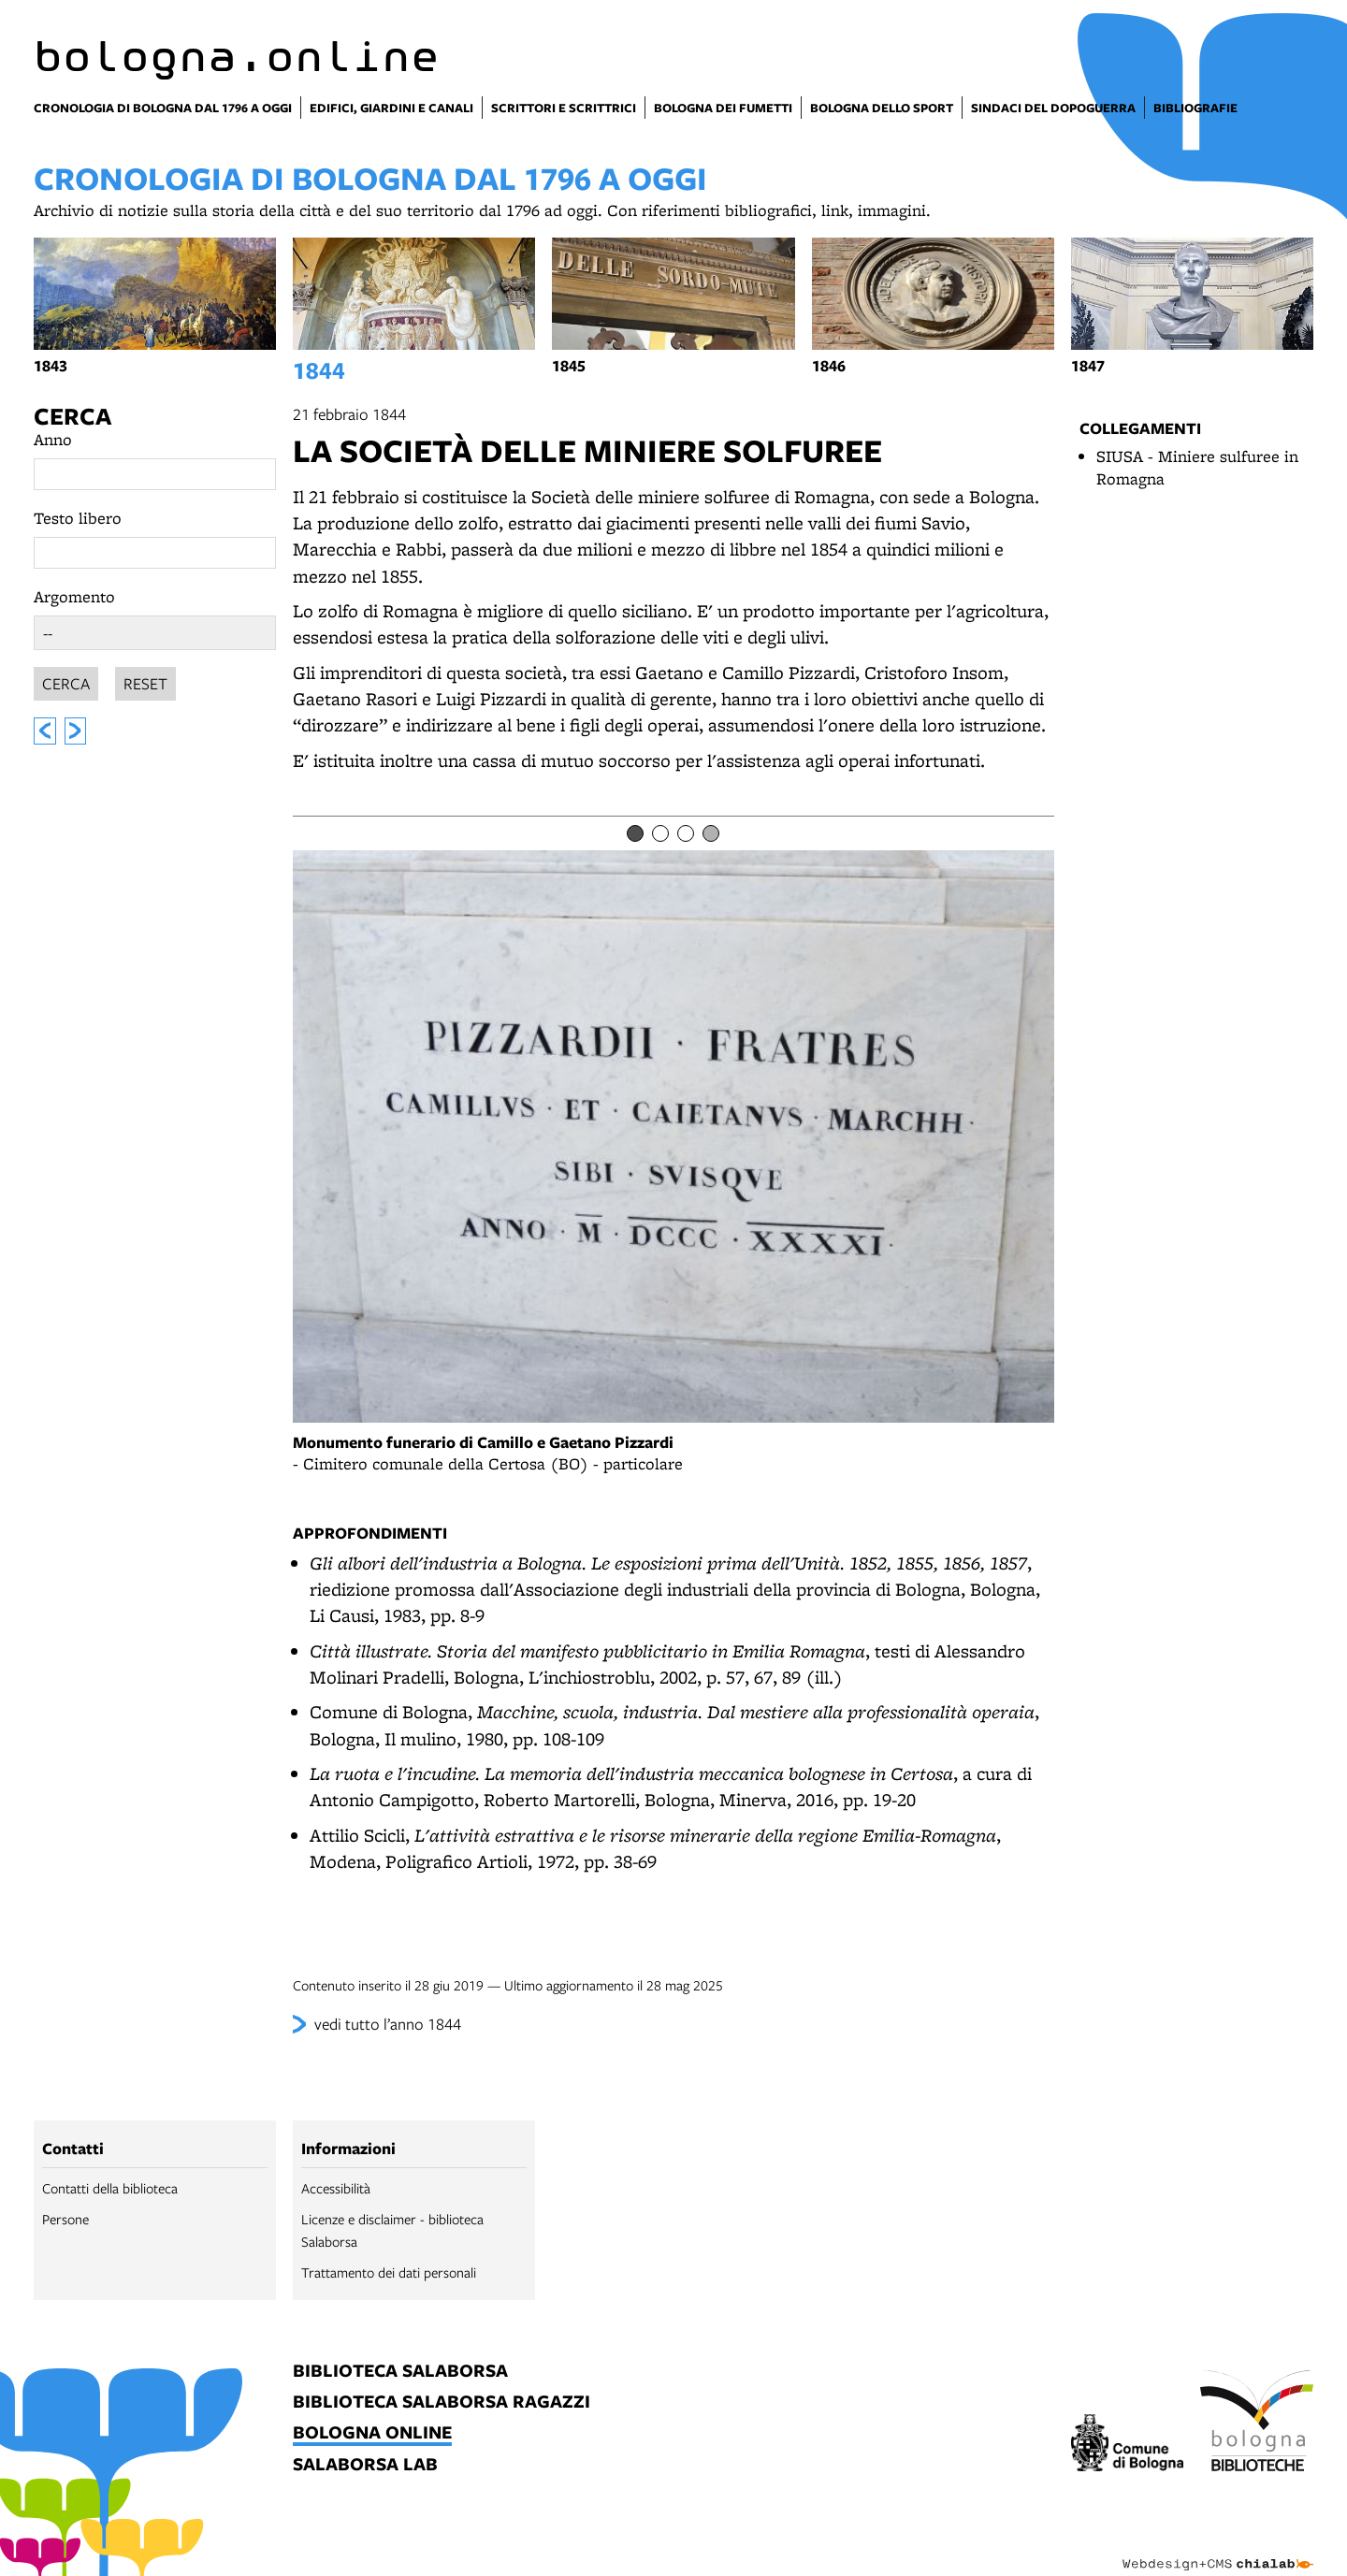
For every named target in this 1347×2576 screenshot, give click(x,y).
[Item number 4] (710, 833)
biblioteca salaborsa (400, 2371)
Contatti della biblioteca (110, 2187)
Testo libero (78, 517)
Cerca (72, 415)
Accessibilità (335, 2187)
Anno (53, 439)
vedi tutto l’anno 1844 (387, 2023)
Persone (65, 2218)
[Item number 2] (660, 833)
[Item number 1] (635, 833)
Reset (145, 680)
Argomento (74, 596)
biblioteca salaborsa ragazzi (441, 2402)
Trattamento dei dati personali (388, 2272)
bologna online (372, 2433)
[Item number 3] (685, 833)
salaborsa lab (365, 2465)
